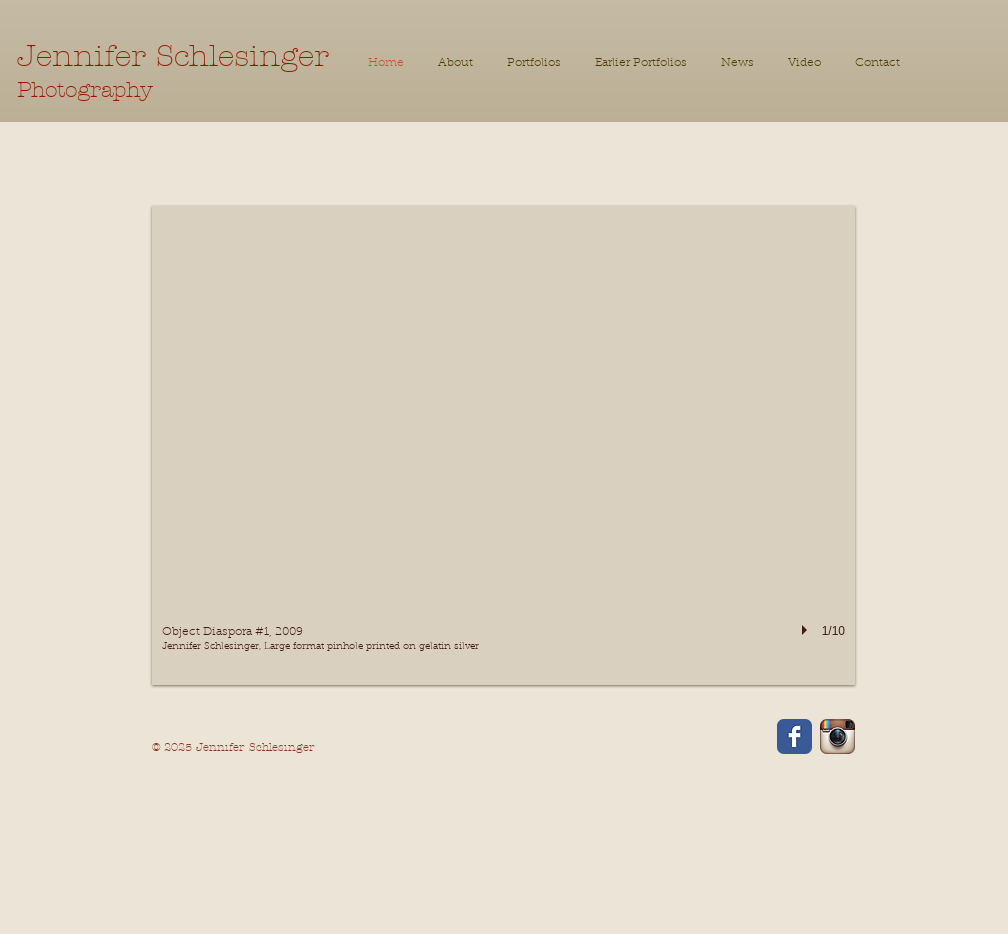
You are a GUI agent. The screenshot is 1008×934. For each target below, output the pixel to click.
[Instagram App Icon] (837, 736)
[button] (641, 63)
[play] (807, 630)
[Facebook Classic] (794, 736)
